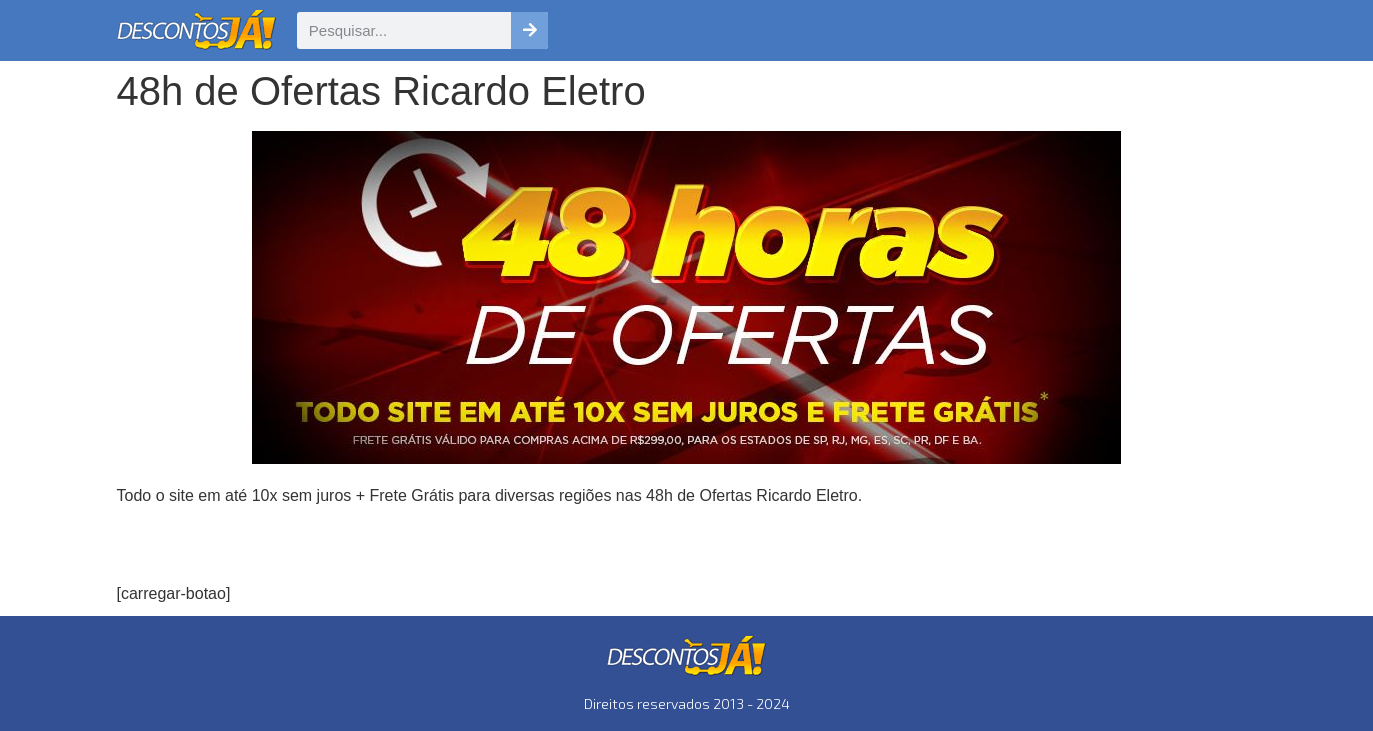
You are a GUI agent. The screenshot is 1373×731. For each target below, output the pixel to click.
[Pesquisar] (529, 30)
